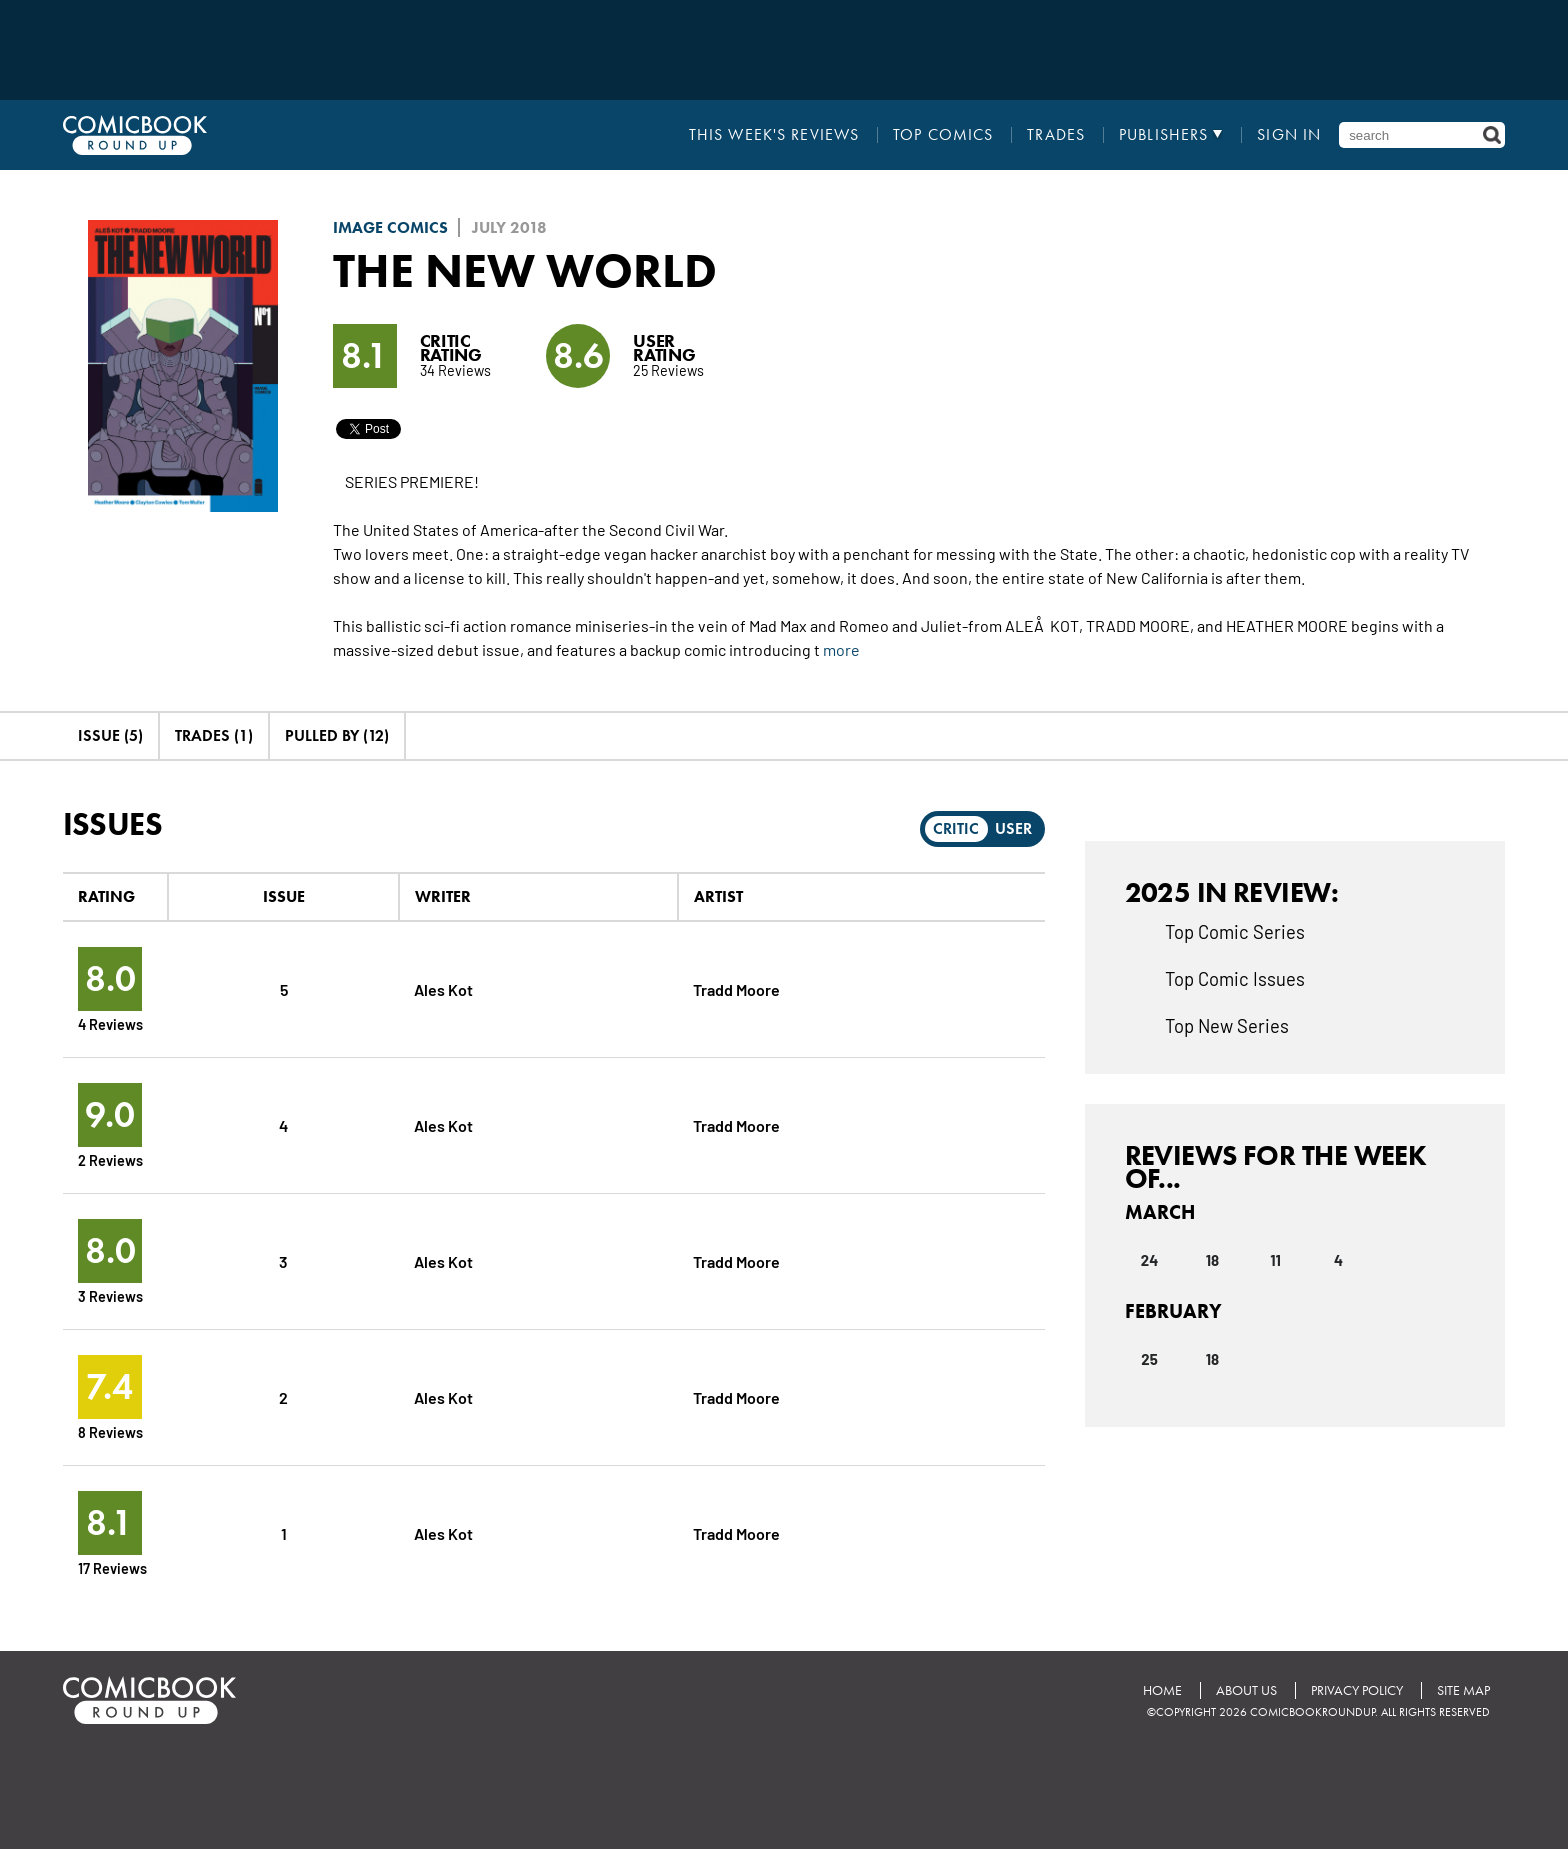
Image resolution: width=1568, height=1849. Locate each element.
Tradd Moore (736, 988)
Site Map (1463, 1690)
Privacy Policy (1357, 1690)
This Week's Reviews (774, 135)
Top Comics (943, 135)
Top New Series (1227, 1025)
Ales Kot (443, 988)
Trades (1056, 135)
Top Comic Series (1235, 931)
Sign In (1289, 135)
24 (1149, 1260)
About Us (1246, 1690)
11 (1275, 1260)
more (841, 649)
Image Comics (390, 227)
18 (1212, 1260)
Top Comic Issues (1235, 978)
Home (1162, 1690)
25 (1149, 1359)
